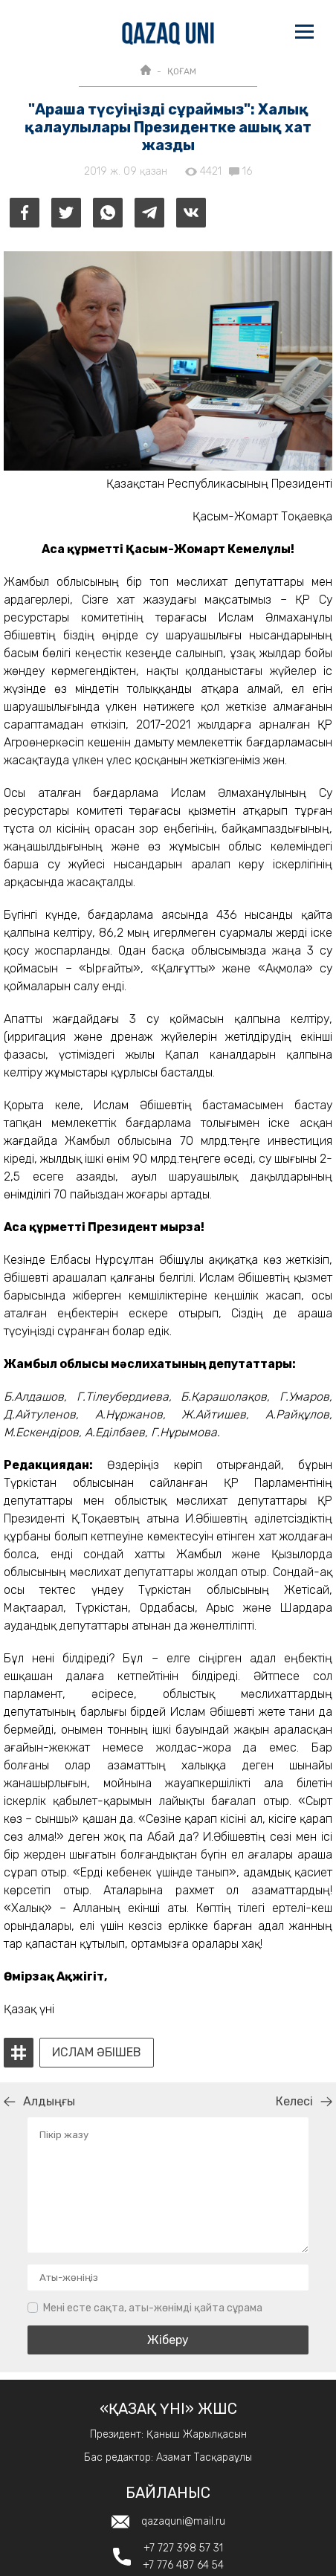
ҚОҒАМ (181, 71)
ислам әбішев (96, 2052)
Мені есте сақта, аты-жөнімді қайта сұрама (152, 2308)
